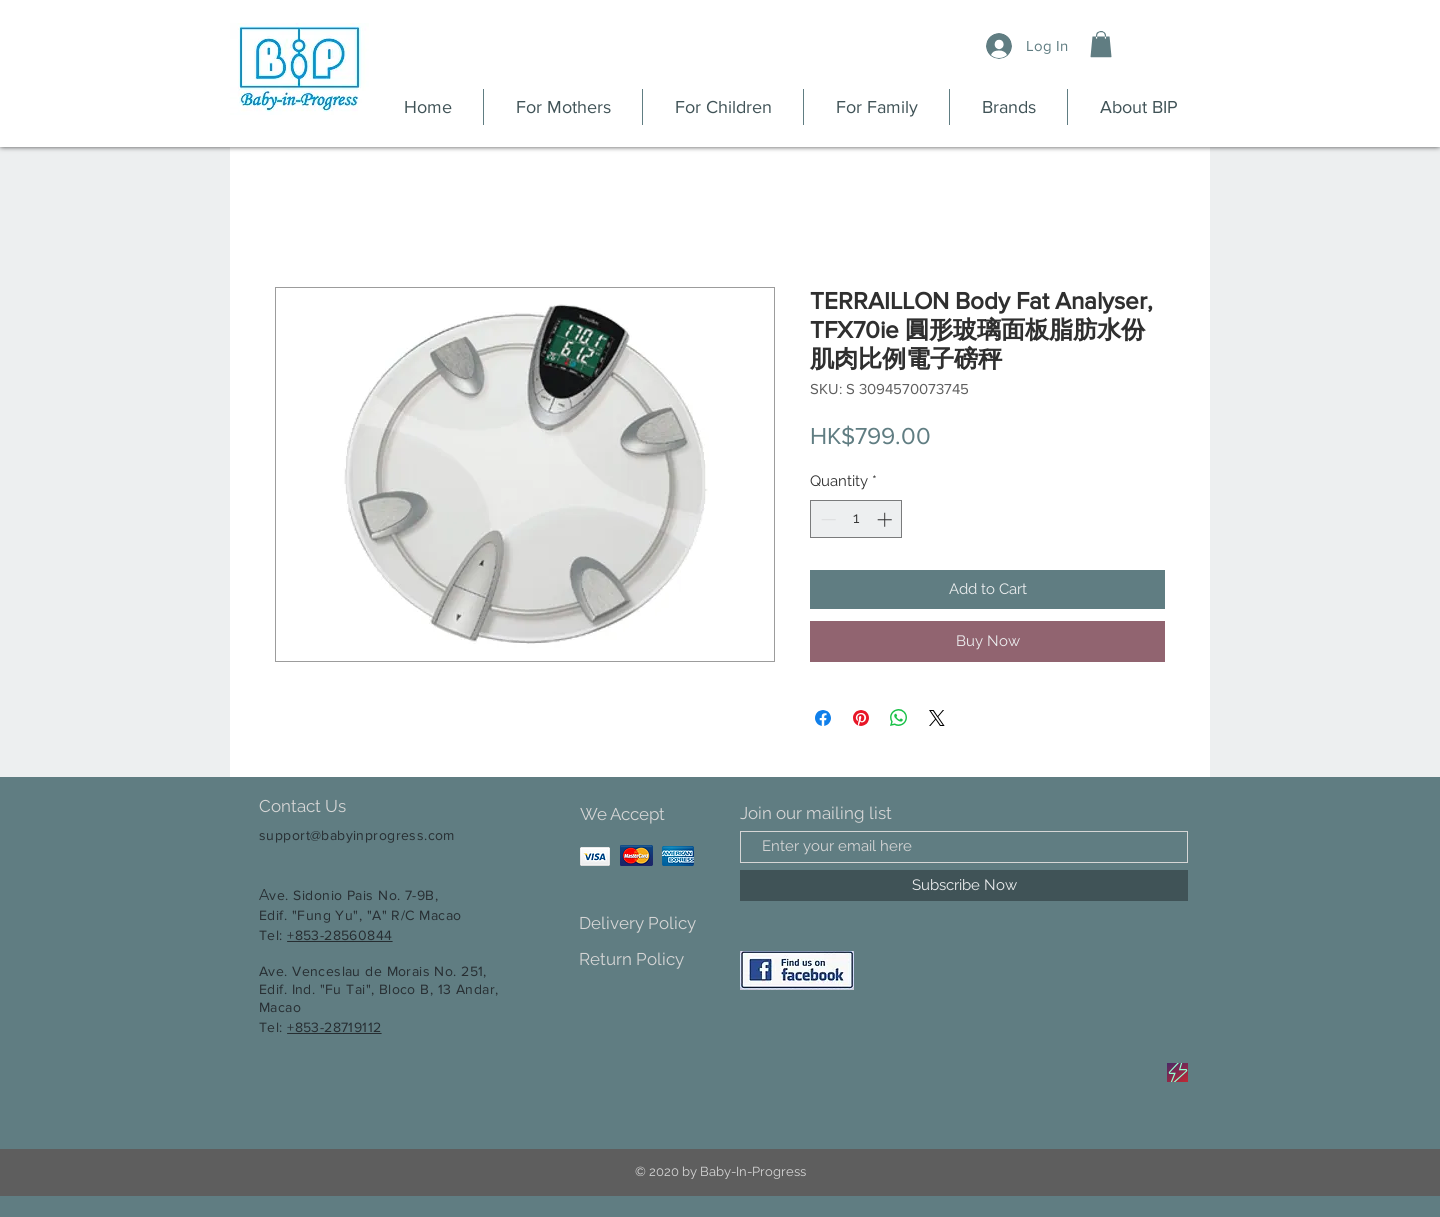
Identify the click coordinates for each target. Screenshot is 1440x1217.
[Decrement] (826, 519)
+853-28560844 (339, 935)
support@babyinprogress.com (357, 835)
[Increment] (886, 519)
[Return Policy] (649, 960)
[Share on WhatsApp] (899, 718)
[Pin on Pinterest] (861, 718)
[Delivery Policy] (649, 924)
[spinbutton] (856, 519)
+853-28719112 (334, 1027)
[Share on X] (937, 718)
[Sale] (1177, 1072)
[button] (1101, 44)
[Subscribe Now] (964, 885)
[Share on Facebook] (823, 718)
